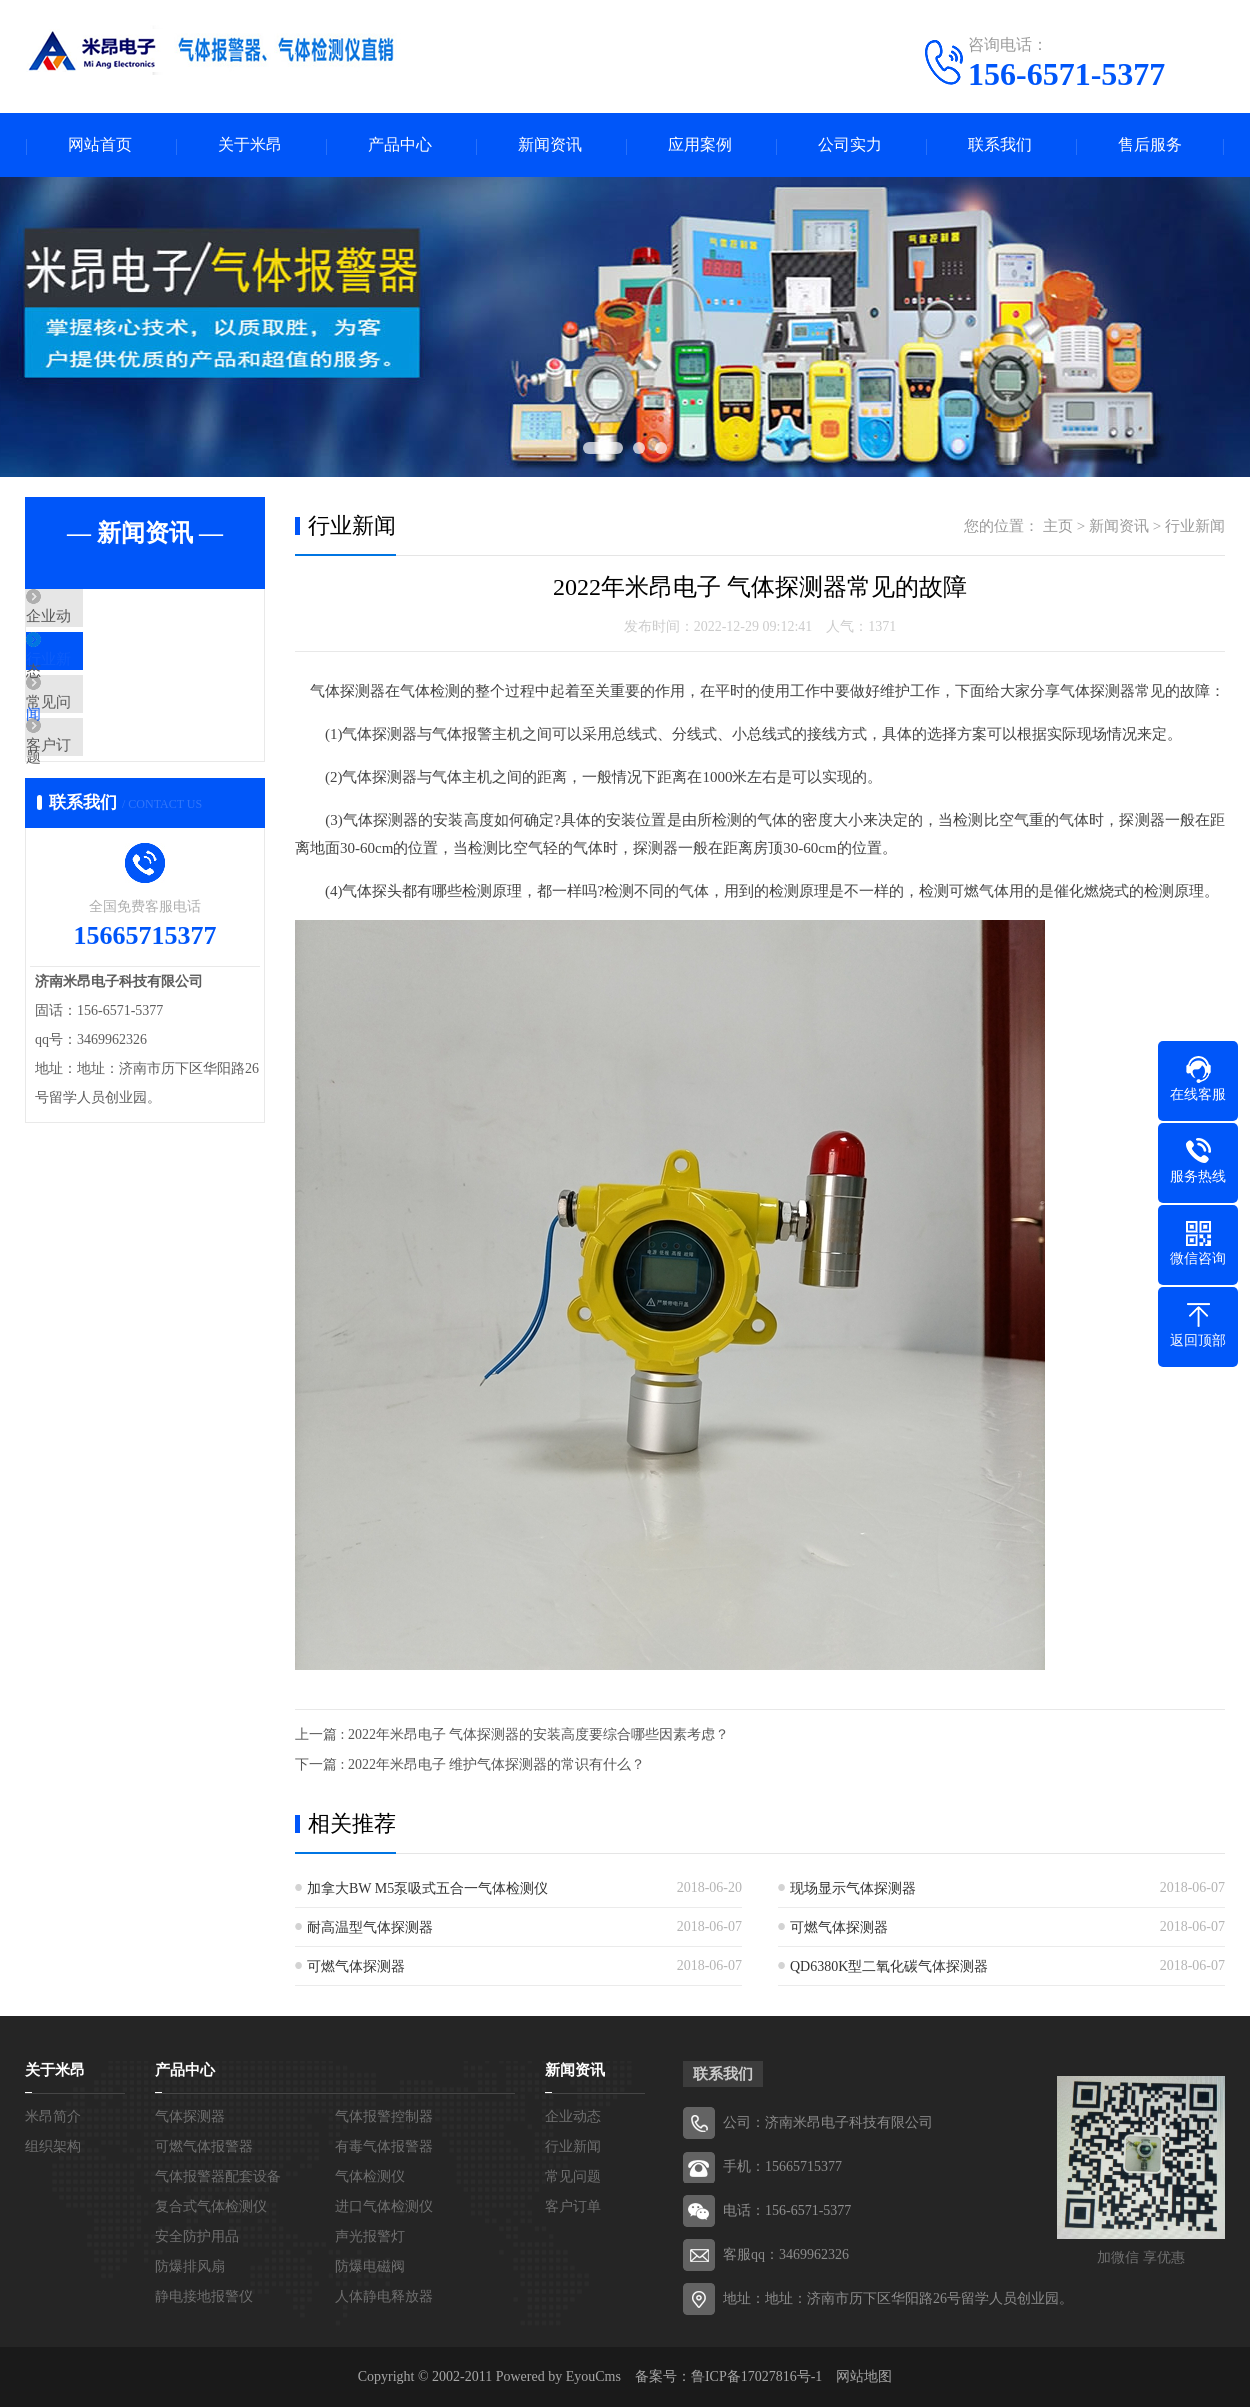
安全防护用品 (197, 2237)
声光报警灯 (370, 2237)
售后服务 (1150, 145)
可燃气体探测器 (839, 1928)
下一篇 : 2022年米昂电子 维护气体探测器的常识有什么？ (470, 1765)
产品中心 (400, 145)
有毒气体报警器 (384, 2147)
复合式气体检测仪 (211, 2207)
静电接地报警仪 (204, 2297)
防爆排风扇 (190, 2267)
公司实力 (850, 145)
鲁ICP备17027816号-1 (756, 2377)
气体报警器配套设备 (218, 2177)
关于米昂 (250, 145)
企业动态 (102, 620)
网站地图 (864, 2377)
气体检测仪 (370, 2177)
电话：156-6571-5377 (787, 2211)
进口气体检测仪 (384, 2207)
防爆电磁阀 (370, 2267)
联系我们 (1000, 145)
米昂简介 (53, 2117)
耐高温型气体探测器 (370, 1928)
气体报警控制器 (384, 2117)
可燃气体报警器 (204, 2147)
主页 (1058, 527)
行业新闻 (102, 679)
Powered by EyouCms (556, 2377)
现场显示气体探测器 (853, 1889)
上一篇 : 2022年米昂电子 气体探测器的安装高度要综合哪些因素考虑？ (512, 1735)
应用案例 (700, 145)
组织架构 (53, 2147)
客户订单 (102, 797)
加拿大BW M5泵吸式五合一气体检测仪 (427, 1889)
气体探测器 (190, 2117)
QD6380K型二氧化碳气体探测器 (889, 1967)
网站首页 (100, 145)
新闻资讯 (550, 145)
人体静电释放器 (384, 2297)
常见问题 (102, 738)
